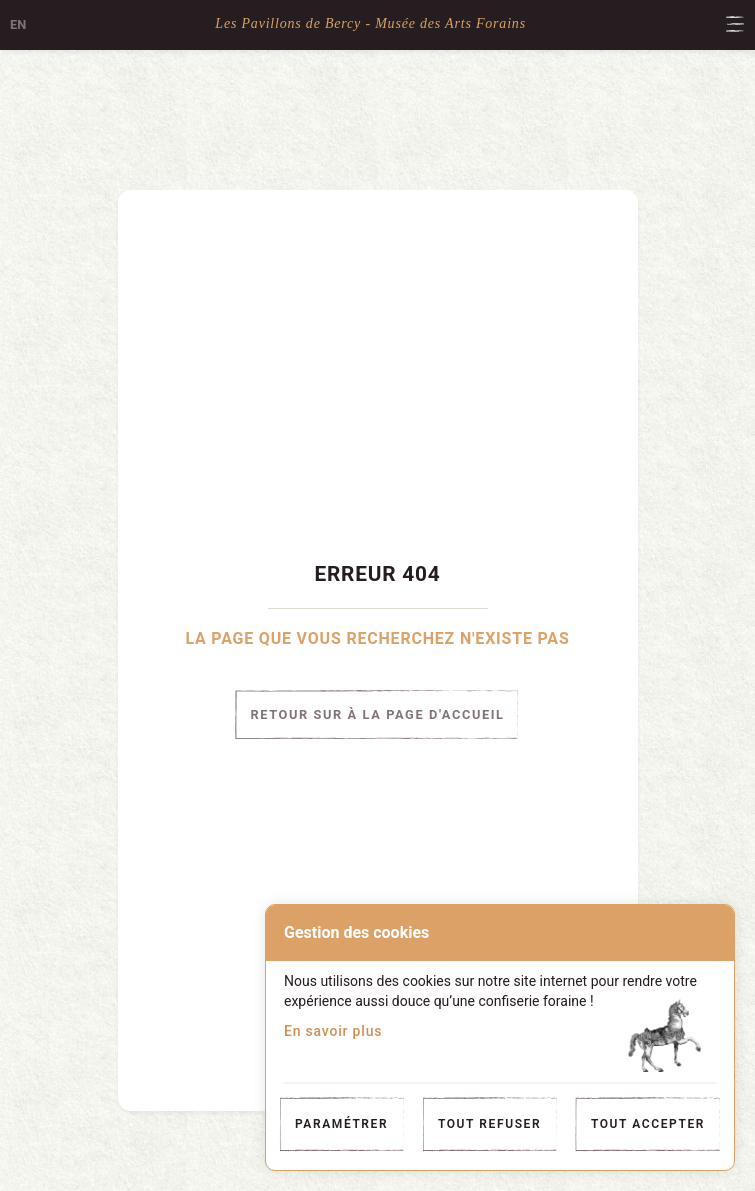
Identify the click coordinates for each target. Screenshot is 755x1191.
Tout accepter (648, 1124)
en (18, 24)
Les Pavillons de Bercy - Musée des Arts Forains (370, 23)
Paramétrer (341, 1124)
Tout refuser (489, 1124)
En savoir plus (333, 1031)
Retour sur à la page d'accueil (377, 714)
